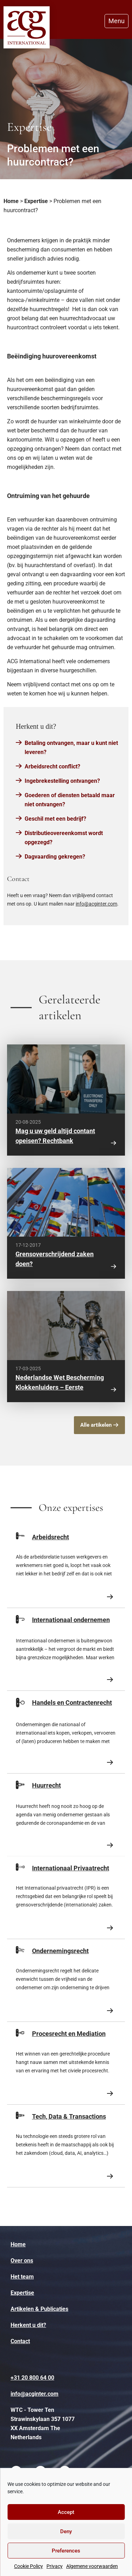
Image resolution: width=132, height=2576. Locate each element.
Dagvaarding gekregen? (55, 856)
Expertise (36, 201)
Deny (66, 2531)
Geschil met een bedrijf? (55, 818)
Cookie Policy (28, 2566)
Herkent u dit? (28, 2325)
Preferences (66, 2551)
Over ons (22, 2260)
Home (11, 201)
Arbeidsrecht (50, 1537)
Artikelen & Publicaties (39, 2309)
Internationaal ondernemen (71, 1619)
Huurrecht (46, 1785)
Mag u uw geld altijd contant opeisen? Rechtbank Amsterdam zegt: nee (55, 1140)
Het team (22, 2276)
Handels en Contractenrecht (72, 1702)
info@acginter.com (96, 904)
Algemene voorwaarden (92, 2566)
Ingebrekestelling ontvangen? (62, 781)
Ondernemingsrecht (60, 1951)
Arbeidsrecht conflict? (52, 766)
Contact (20, 2341)
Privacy (54, 2566)
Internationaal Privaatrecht (70, 1868)
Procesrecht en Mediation (69, 2033)
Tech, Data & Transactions (69, 2116)
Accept (66, 2512)
